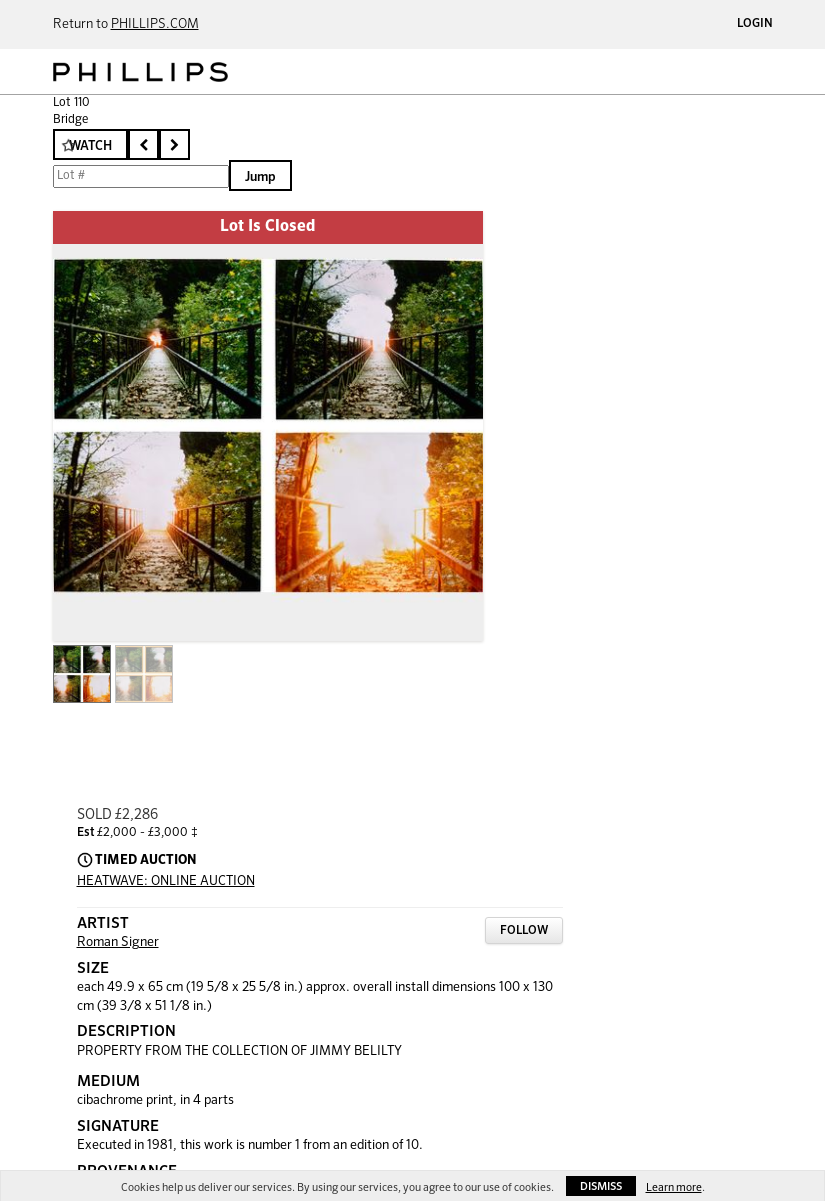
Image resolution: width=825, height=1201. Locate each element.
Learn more (674, 1187)
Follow (524, 931)
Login (755, 24)
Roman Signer (118, 942)
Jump (260, 177)
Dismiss (601, 1186)
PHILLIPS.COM (155, 24)
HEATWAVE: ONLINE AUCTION (166, 881)
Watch (90, 146)
